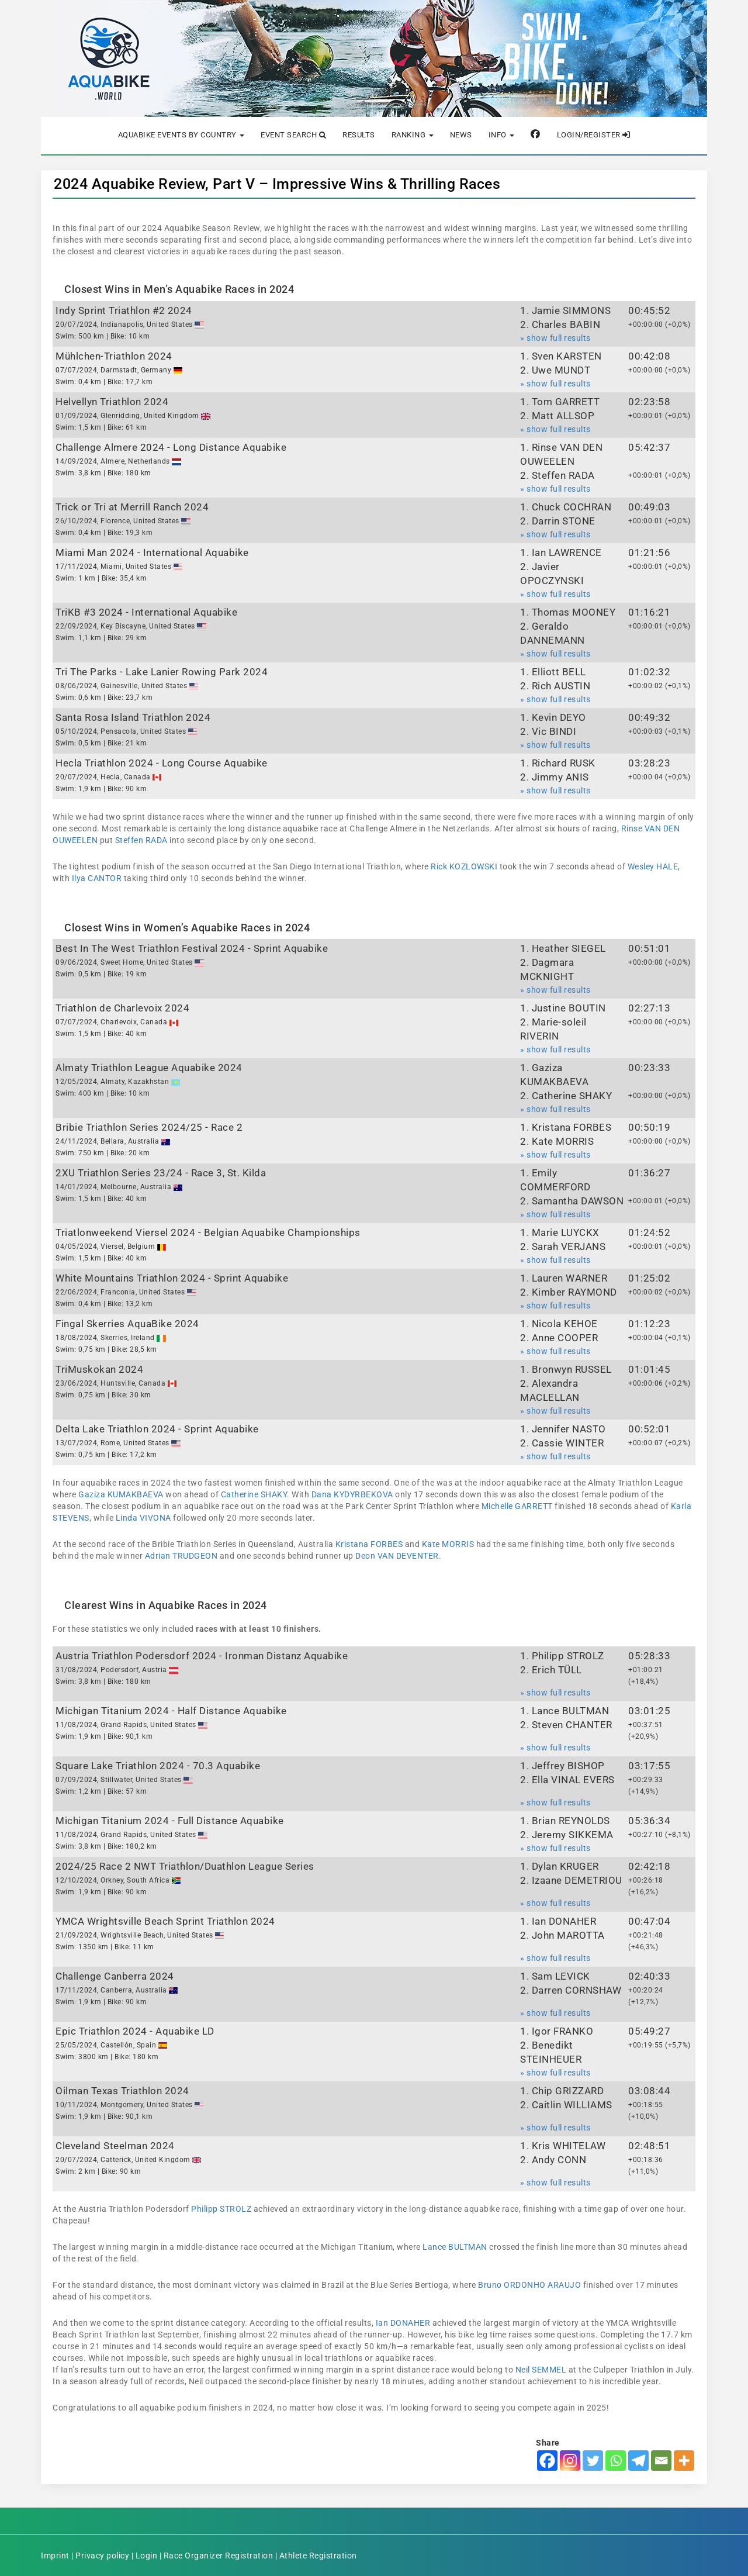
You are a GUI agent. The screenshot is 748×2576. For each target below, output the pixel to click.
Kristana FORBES (369, 1544)
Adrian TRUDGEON (181, 1555)
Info (502, 134)
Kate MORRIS (448, 1544)
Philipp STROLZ (221, 2209)
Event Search (293, 134)
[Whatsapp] (615, 2460)
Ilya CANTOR (97, 878)
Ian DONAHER (403, 2323)
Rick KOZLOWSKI (464, 866)
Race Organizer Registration (218, 2555)
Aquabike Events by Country (181, 134)
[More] (684, 2460)
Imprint (55, 2555)
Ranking (413, 134)
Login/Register (594, 134)
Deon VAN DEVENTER (397, 1555)
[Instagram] (570, 2460)
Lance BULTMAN (455, 2247)
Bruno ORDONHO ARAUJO (529, 2285)
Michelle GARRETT (517, 1506)
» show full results (555, 338)
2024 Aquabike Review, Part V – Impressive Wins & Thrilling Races (277, 183)
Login (147, 2555)
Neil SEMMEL (541, 2369)
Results (358, 134)
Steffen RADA (141, 840)
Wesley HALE (653, 866)
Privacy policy (102, 2555)
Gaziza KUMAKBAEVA (121, 1494)
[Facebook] (547, 2460)
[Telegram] (638, 2460)
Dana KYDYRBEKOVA (352, 1494)
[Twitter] (593, 2460)
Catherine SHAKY (254, 1494)
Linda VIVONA (143, 1517)
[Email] (661, 2460)
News (461, 134)
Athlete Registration (318, 2555)
